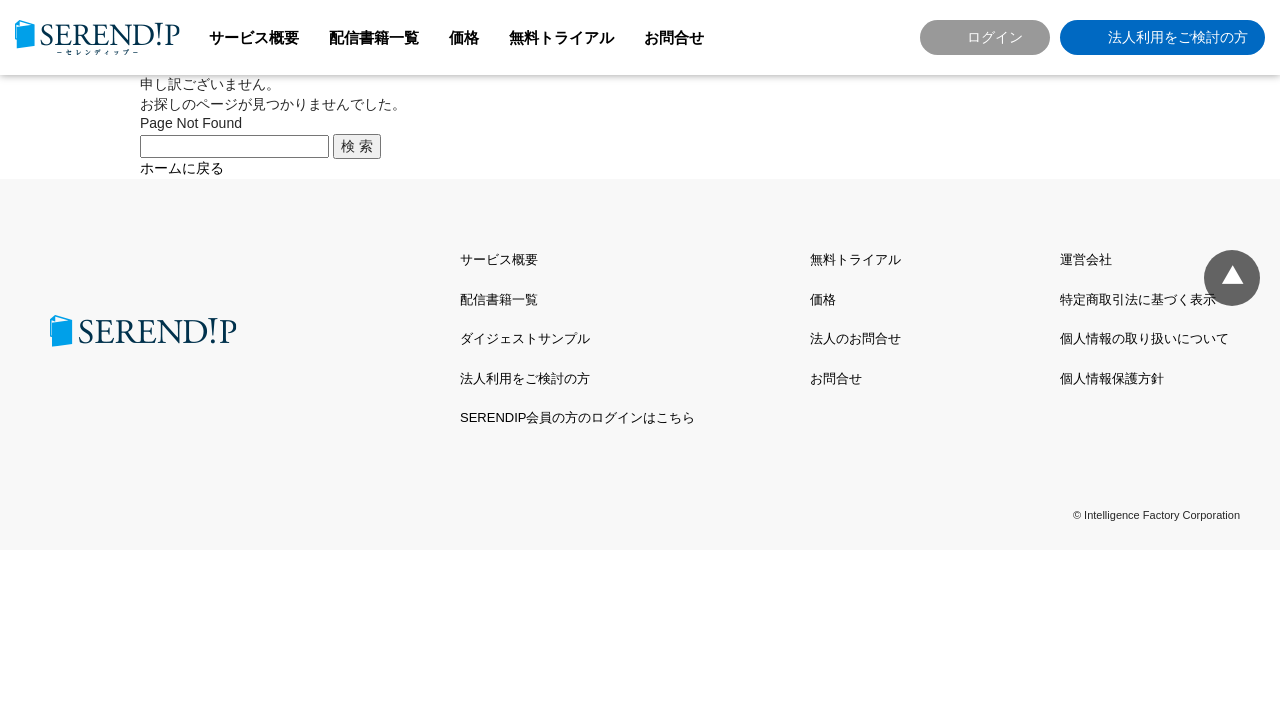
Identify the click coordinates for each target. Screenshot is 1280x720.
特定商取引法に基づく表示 (1138, 299)
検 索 (357, 146)
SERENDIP (97, 37)
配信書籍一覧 (374, 37)
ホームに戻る (182, 168)
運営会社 (1086, 259)
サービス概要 (254, 37)
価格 (464, 37)
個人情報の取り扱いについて (1144, 338)
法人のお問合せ (855, 338)
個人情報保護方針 (1112, 378)
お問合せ (674, 37)
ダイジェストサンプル (525, 338)
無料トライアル (561, 37)
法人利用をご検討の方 (1178, 37)
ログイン (995, 37)
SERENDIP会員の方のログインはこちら (577, 417)
